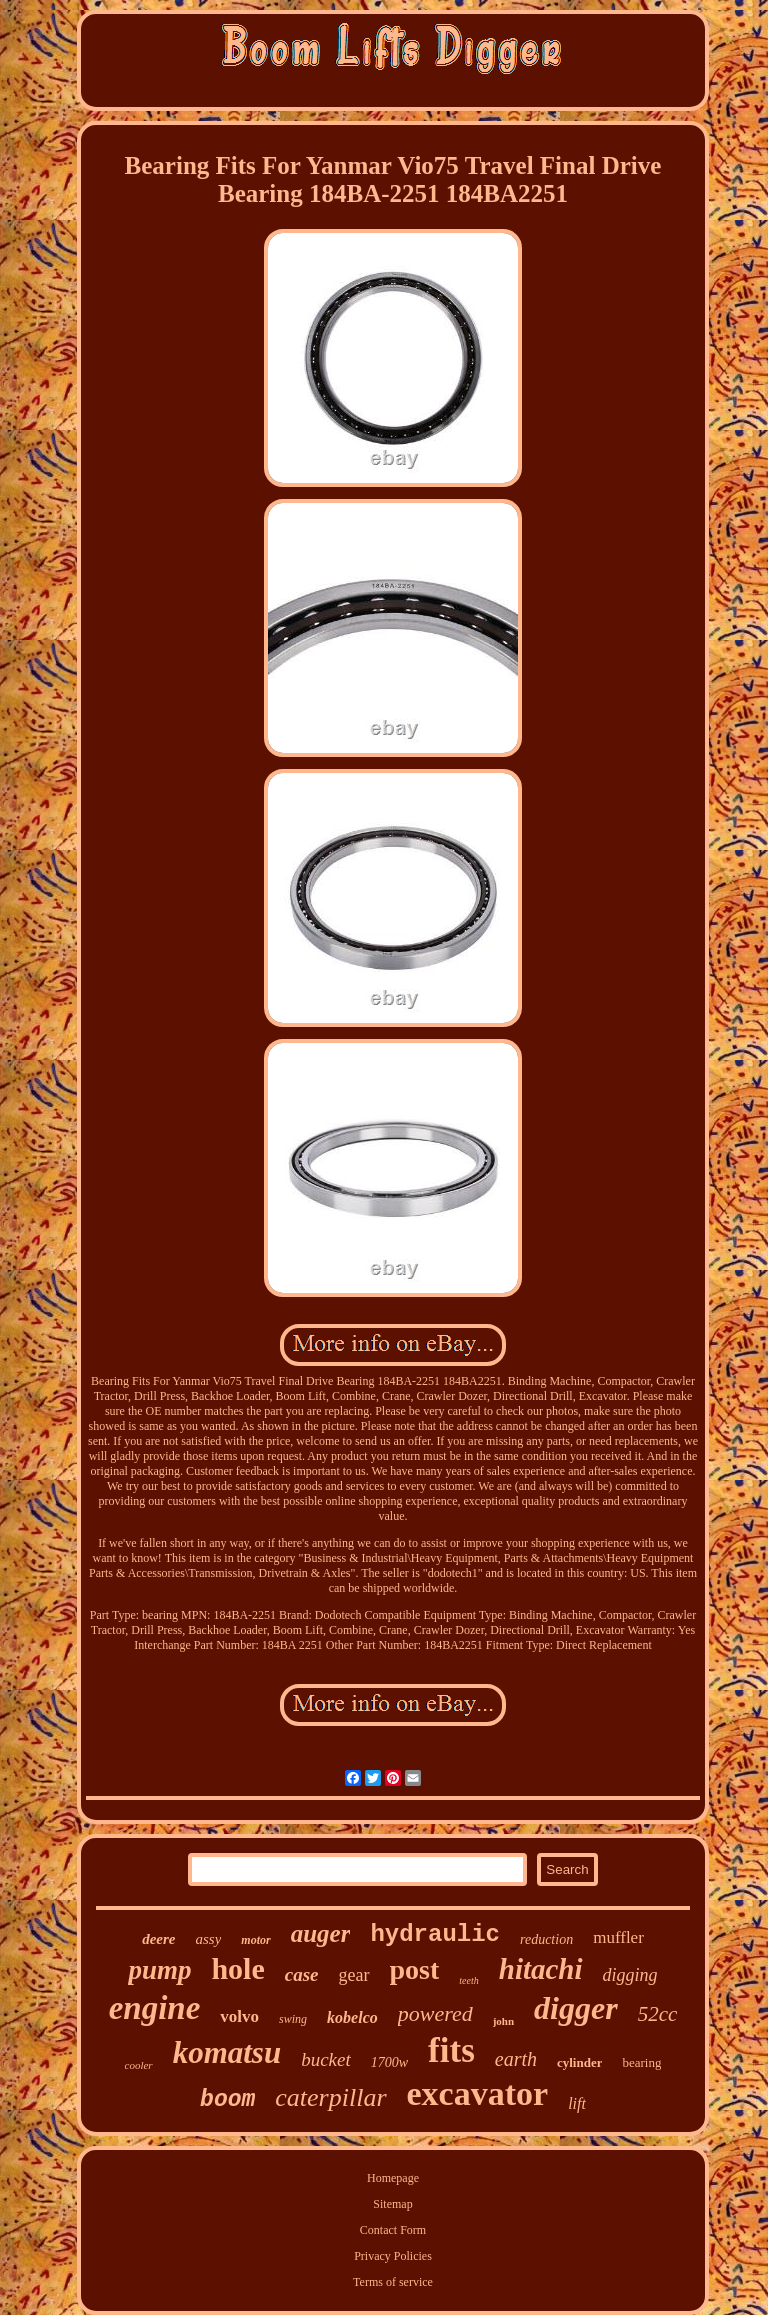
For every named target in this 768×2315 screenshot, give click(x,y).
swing (293, 2019)
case (302, 1974)
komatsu (227, 2052)
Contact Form (393, 2230)
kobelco (352, 2017)
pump (159, 1970)
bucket (326, 2059)
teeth (468, 1980)
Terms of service (393, 2282)
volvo (239, 2016)
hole (237, 1968)
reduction (546, 1939)
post (415, 1969)
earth (516, 2059)
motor (255, 1940)
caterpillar (330, 2097)
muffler (618, 1937)
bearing (641, 2062)
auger (321, 1933)
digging (630, 1975)
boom (227, 2100)
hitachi (541, 1969)
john (503, 2021)
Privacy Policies (393, 2256)
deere (158, 1939)
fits (451, 2050)
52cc (658, 2014)
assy (208, 1939)
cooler (139, 2065)
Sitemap (392, 2204)
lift (577, 2103)
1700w (389, 2062)
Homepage (393, 2178)
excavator (478, 2093)
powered (435, 2013)
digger (576, 2008)
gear (354, 1975)
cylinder (580, 2062)
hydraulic (435, 1934)
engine (155, 2008)
